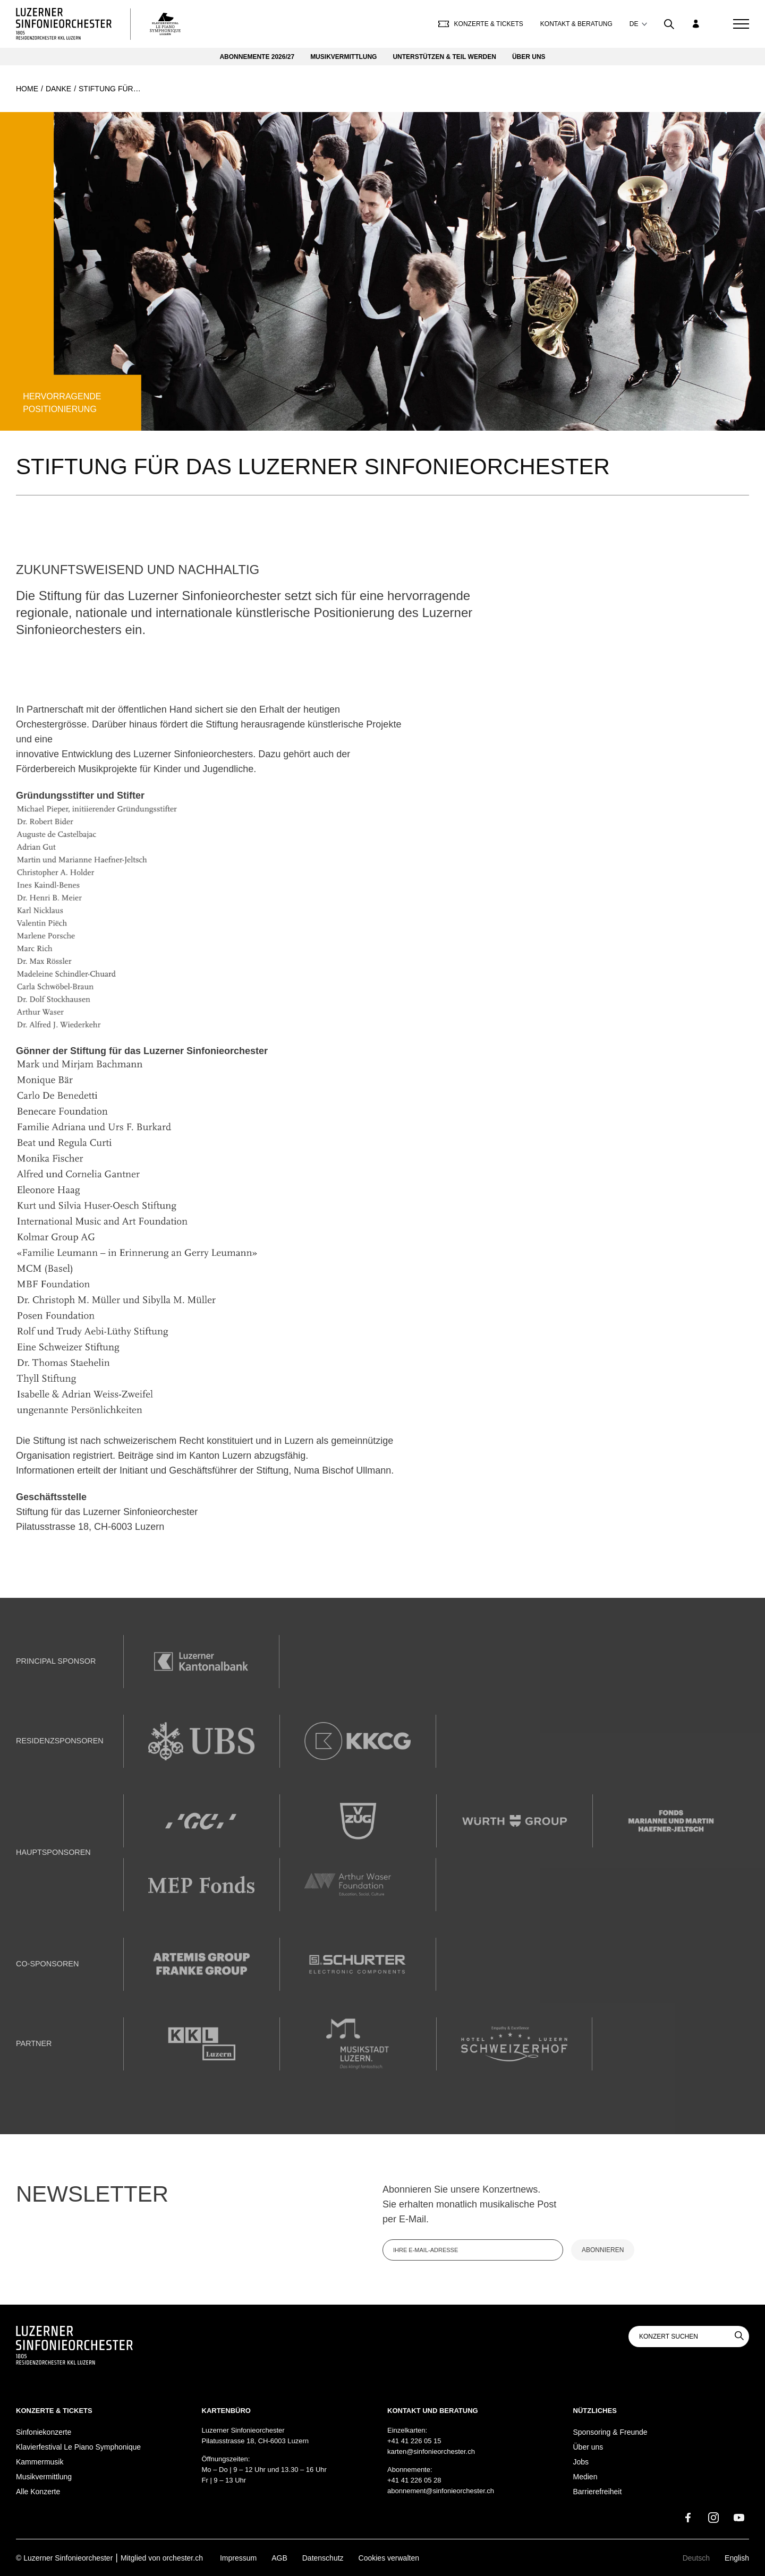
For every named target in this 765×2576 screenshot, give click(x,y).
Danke (58, 88)
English (737, 2558)
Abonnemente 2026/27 (256, 57)
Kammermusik (39, 2462)
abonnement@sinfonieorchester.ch (440, 2491)
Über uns (529, 57)
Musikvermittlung (343, 57)
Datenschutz (323, 2558)
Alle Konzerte (38, 2491)
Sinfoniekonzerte (43, 2432)
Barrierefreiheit (597, 2491)
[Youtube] (739, 2517)
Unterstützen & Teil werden (444, 57)
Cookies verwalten (389, 2558)
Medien (585, 2476)
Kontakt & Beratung (576, 24)
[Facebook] (688, 2517)
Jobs (581, 2462)
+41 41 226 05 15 (414, 2441)
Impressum (238, 2558)
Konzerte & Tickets (480, 24)
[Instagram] (713, 2517)
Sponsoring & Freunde (610, 2432)
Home (27, 88)
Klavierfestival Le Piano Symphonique (78, 2447)
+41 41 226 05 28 (414, 2480)
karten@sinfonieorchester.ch (431, 2451)
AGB (279, 2558)
